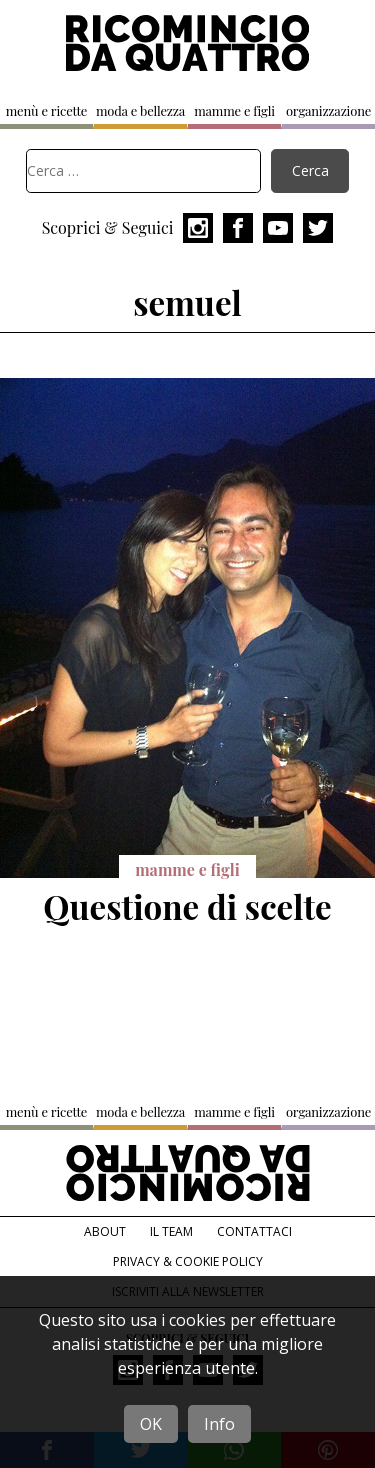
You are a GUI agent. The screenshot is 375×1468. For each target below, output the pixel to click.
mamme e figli (234, 110)
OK (151, 1424)
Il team (171, 1231)
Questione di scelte (187, 906)
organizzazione (328, 110)
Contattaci (254, 1231)
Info (219, 1424)
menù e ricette (46, 110)
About (105, 1231)
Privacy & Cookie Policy (188, 1261)
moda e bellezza (140, 110)
